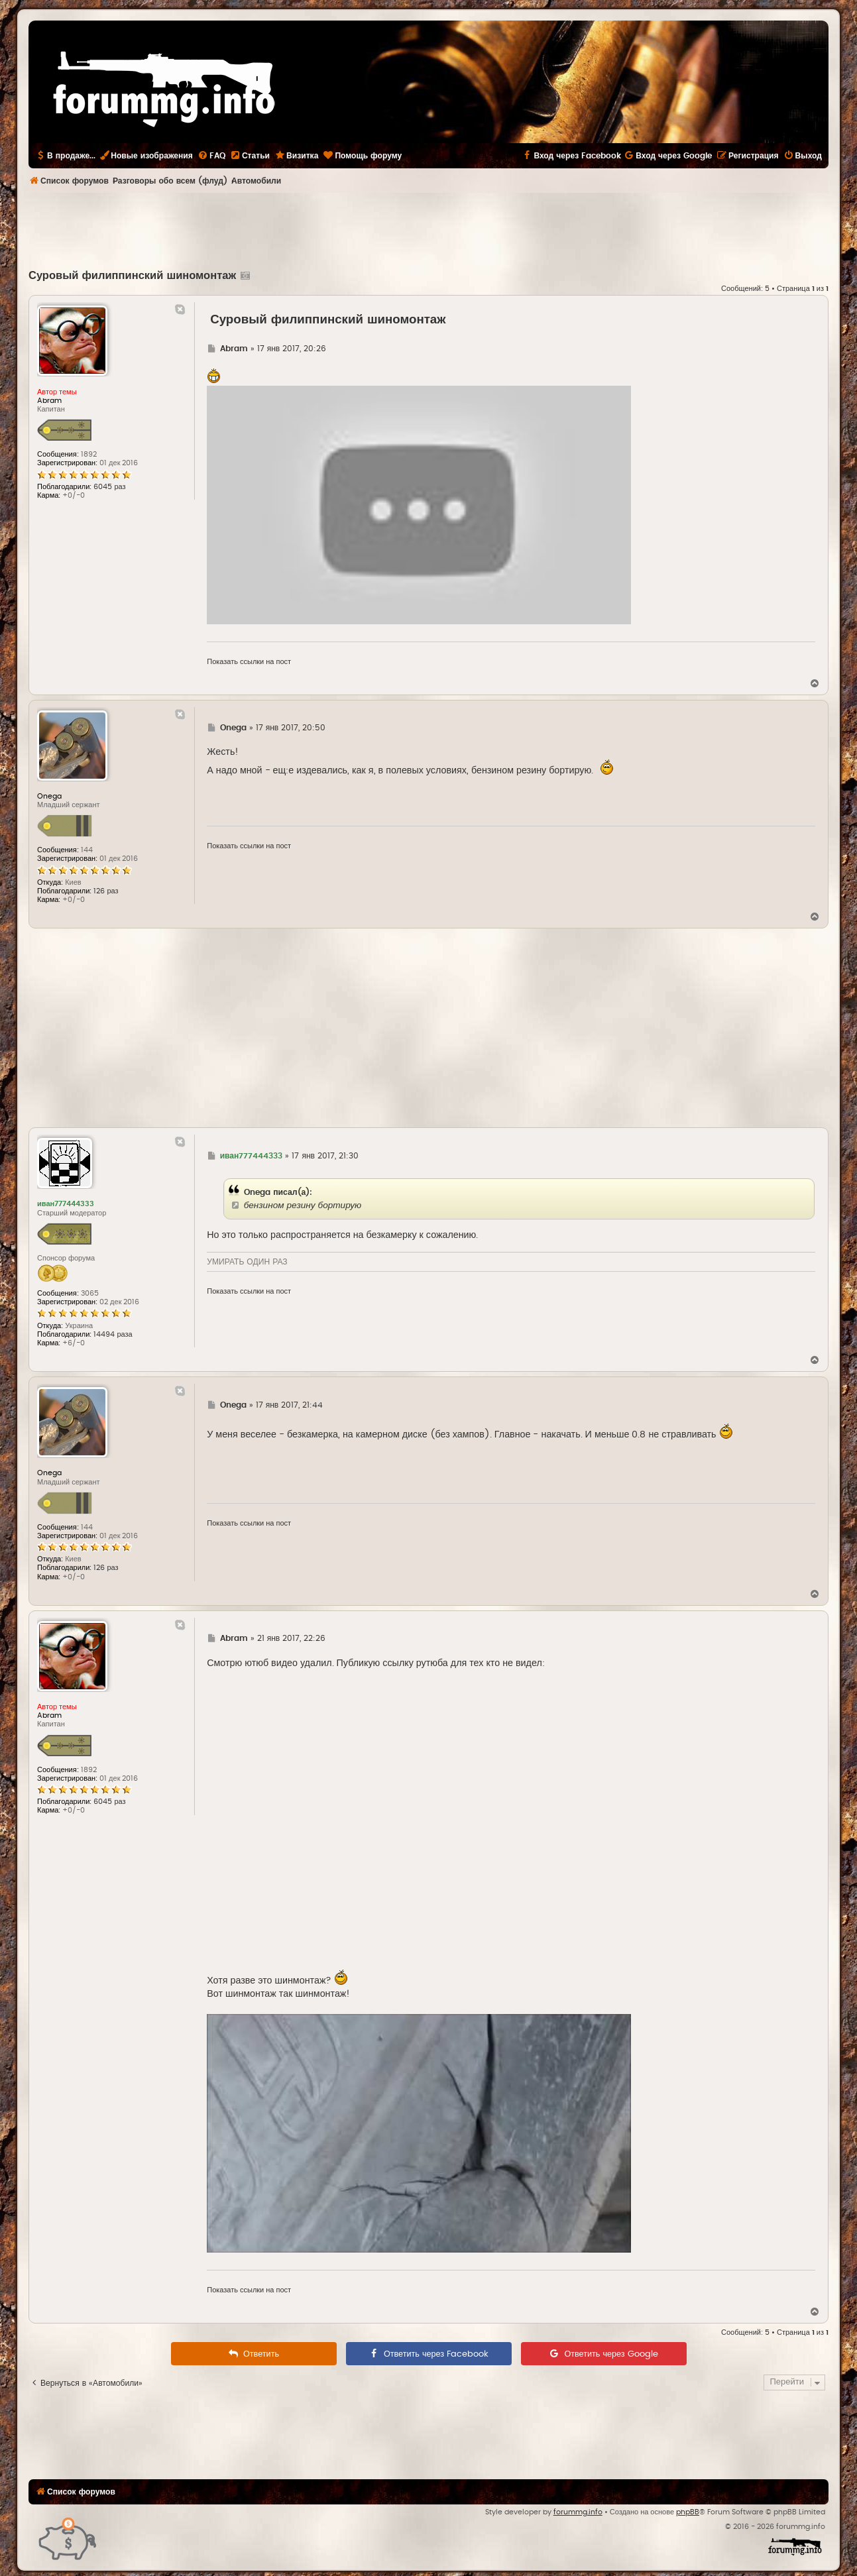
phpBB (687, 2512)
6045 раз (109, 486)
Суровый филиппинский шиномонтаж (132, 275)
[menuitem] (211, 156)
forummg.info (577, 2512)
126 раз (105, 891)
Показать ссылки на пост (249, 661)
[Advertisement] (429, 229)
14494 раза (112, 1334)
